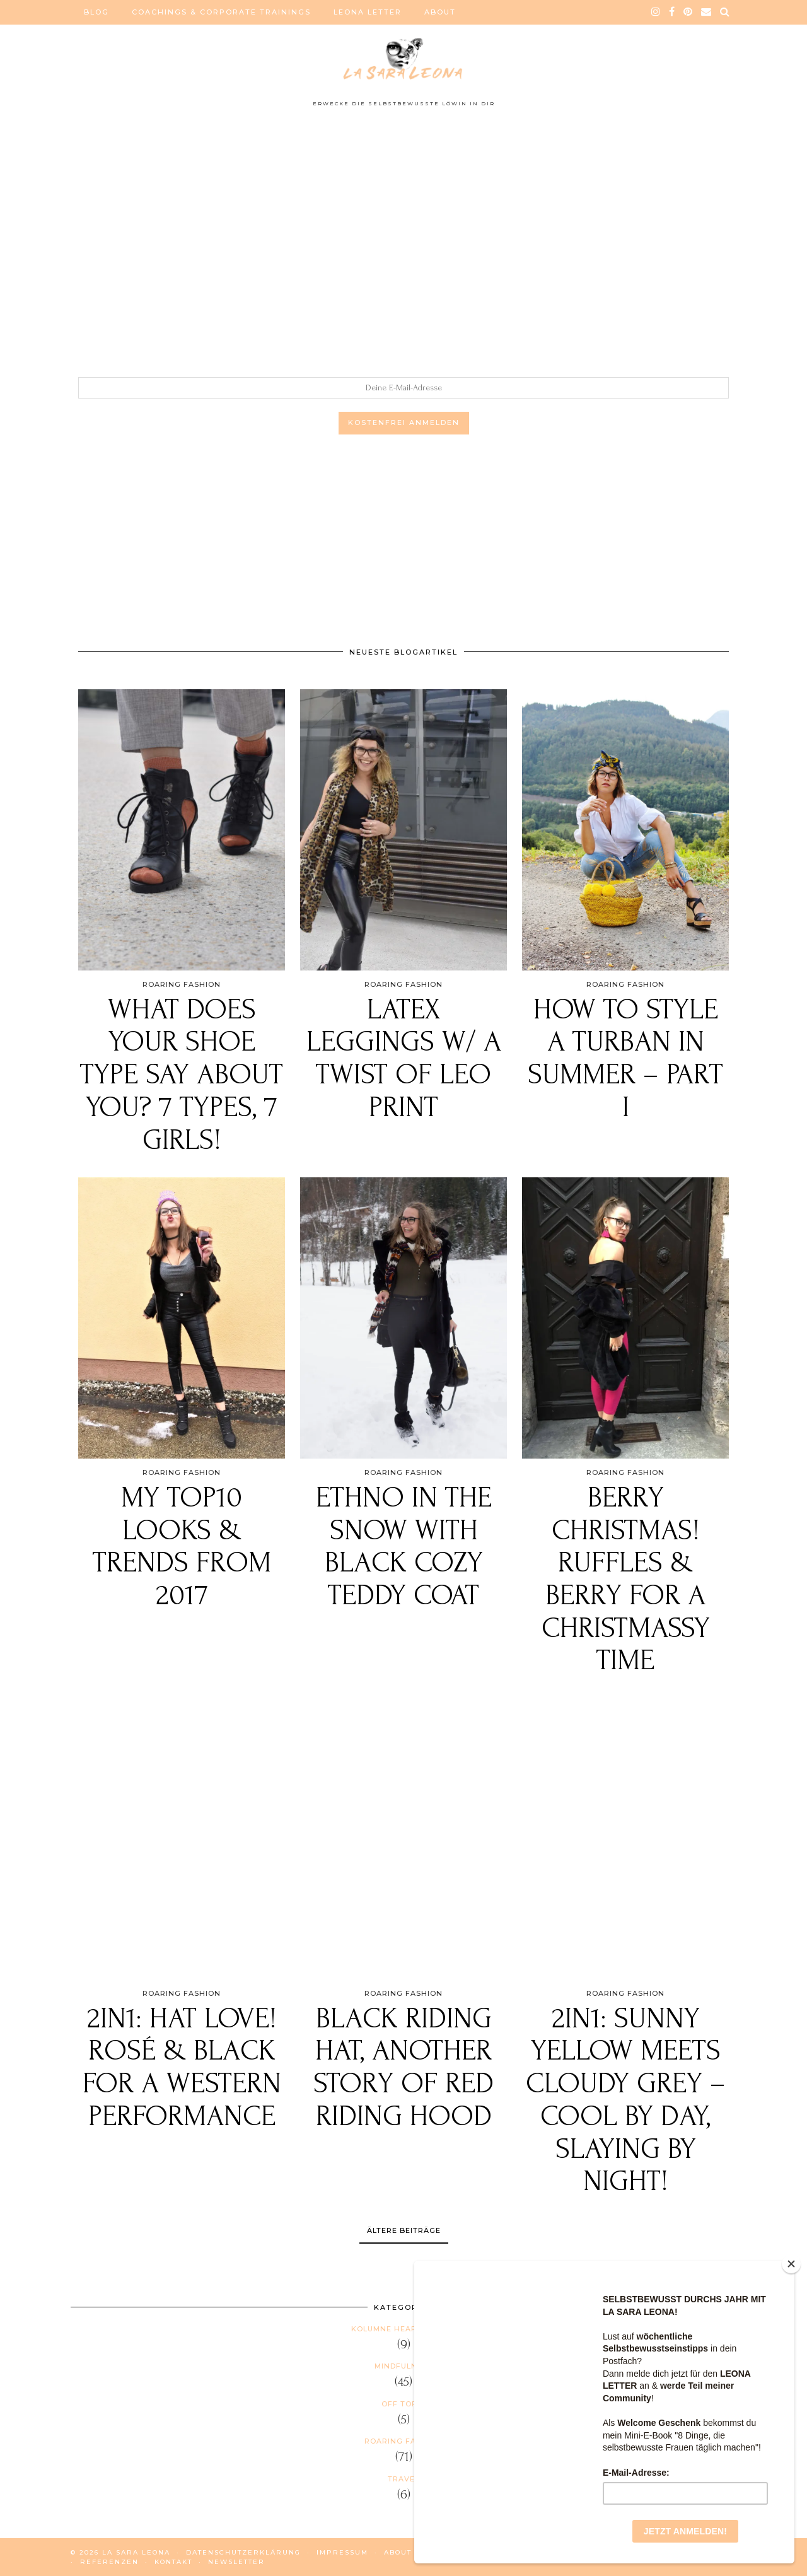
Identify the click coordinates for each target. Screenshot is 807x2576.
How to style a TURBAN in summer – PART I (625, 1059)
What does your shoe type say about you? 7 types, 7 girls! (181, 1075)
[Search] (725, 12)
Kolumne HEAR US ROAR (403, 2328)
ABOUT (440, 12)
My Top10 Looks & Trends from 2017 (182, 1547)
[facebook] (672, 12)
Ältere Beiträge (404, 2230)
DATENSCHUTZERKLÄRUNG (243, 2552)
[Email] (706, 12)
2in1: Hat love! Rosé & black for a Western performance (182, 2068)
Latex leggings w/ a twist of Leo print (403, 1059)
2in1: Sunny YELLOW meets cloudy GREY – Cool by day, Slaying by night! (626, 2100)
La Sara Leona (136, 2552)
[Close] (791, 2263)
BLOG (96, 12)
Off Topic (403, 2403)
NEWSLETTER (236, 2562)
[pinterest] (688, 12)
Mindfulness (403, 2366)
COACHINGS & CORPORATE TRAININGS (221, 12)
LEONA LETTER (368, 12)
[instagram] (656, 12)
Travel (403, 2478)
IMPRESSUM (342, 2552)
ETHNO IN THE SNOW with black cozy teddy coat (404, 1547)
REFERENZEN (109, 2562)
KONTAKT (173, 2562)
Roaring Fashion (403, 2441)
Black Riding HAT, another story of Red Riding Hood (403, 2068)
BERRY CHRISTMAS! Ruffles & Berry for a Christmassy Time (626, 1579)
